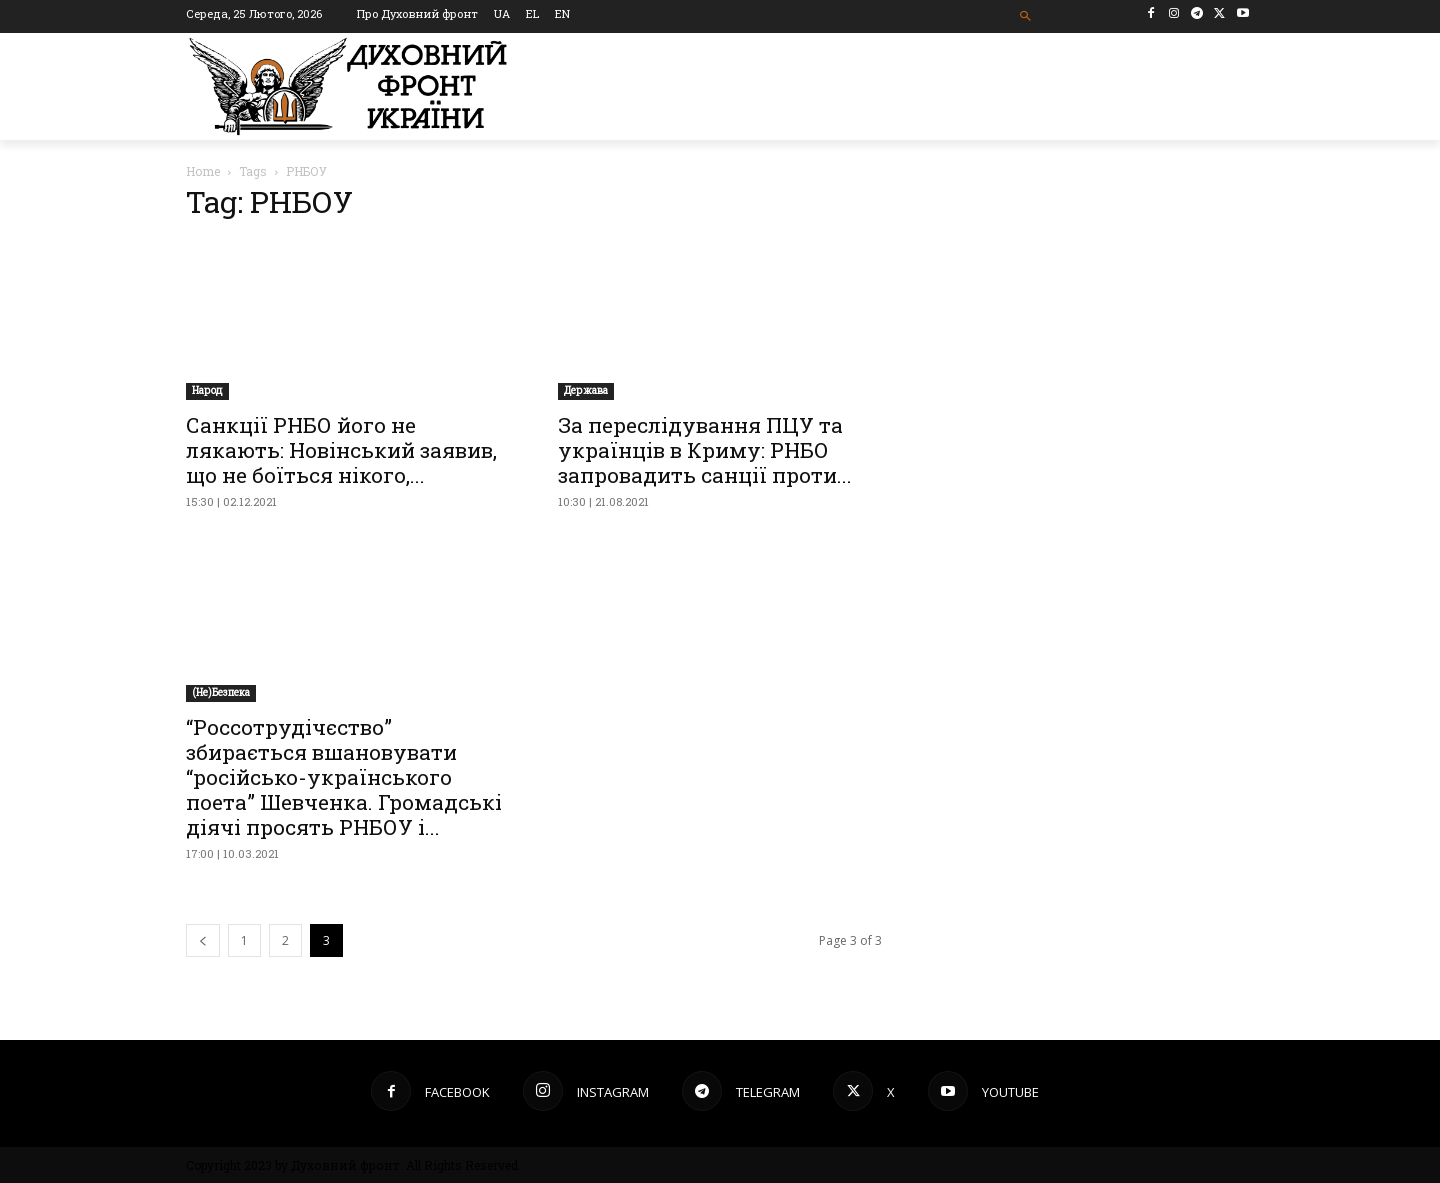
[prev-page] (203, 940)
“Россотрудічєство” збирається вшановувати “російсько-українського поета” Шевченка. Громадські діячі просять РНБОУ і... (344, 777)
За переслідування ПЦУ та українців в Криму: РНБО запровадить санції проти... (705, 450)
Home (203, 171)
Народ (207, 390)
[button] (1026, 16)
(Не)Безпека (221, 692)
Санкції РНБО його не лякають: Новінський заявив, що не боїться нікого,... (341, 450)
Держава (586, 390)
